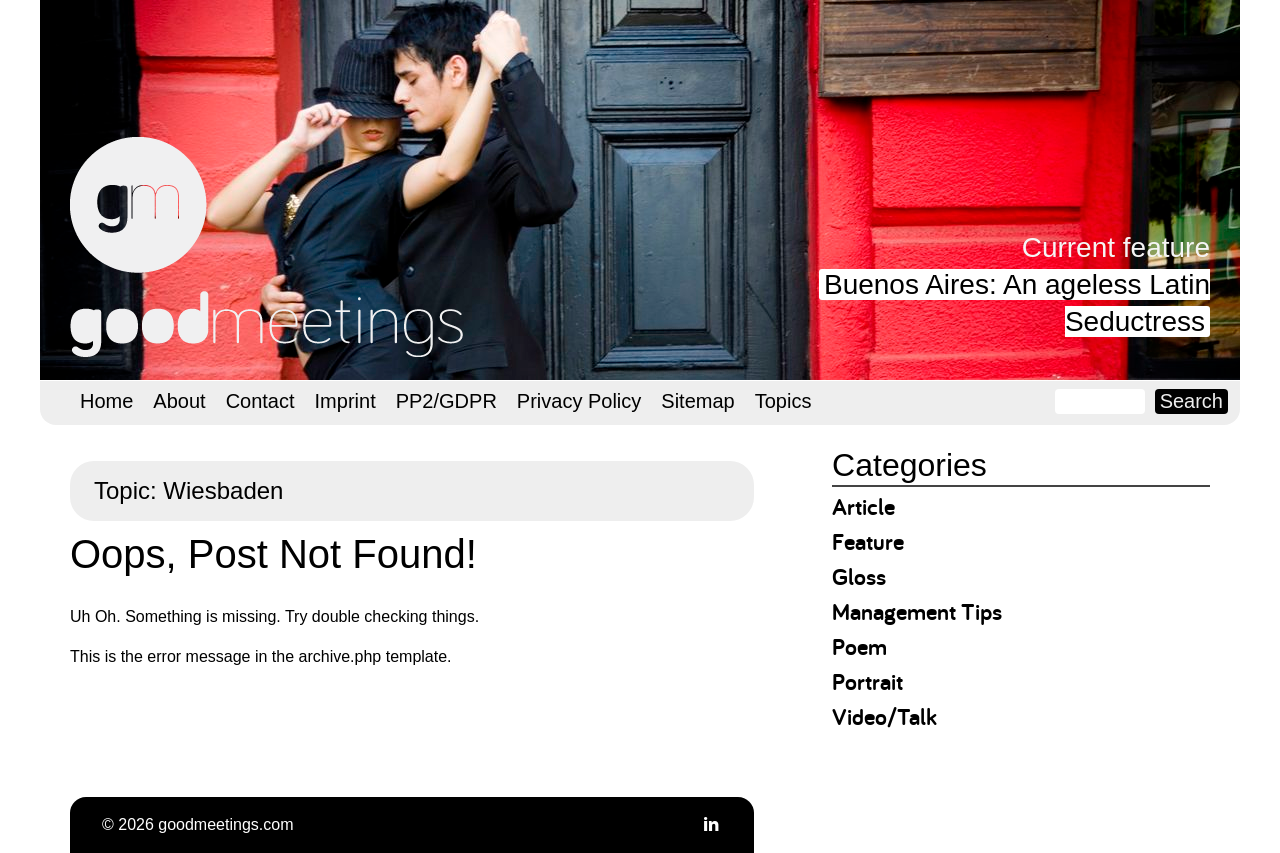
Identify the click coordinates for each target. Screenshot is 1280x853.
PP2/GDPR (446, 401)
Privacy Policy (579, 401)
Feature (868, 541)
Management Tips (917, 611)
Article (863, 506)
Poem (859, 646)
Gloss (859, 576)
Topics (783, 401)
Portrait (867, 681)
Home (106, 401)
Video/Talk (884, 716)
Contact (260, 401)
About (179, 401)
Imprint (345, 401)
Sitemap (697, 401)
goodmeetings (270, 247)
